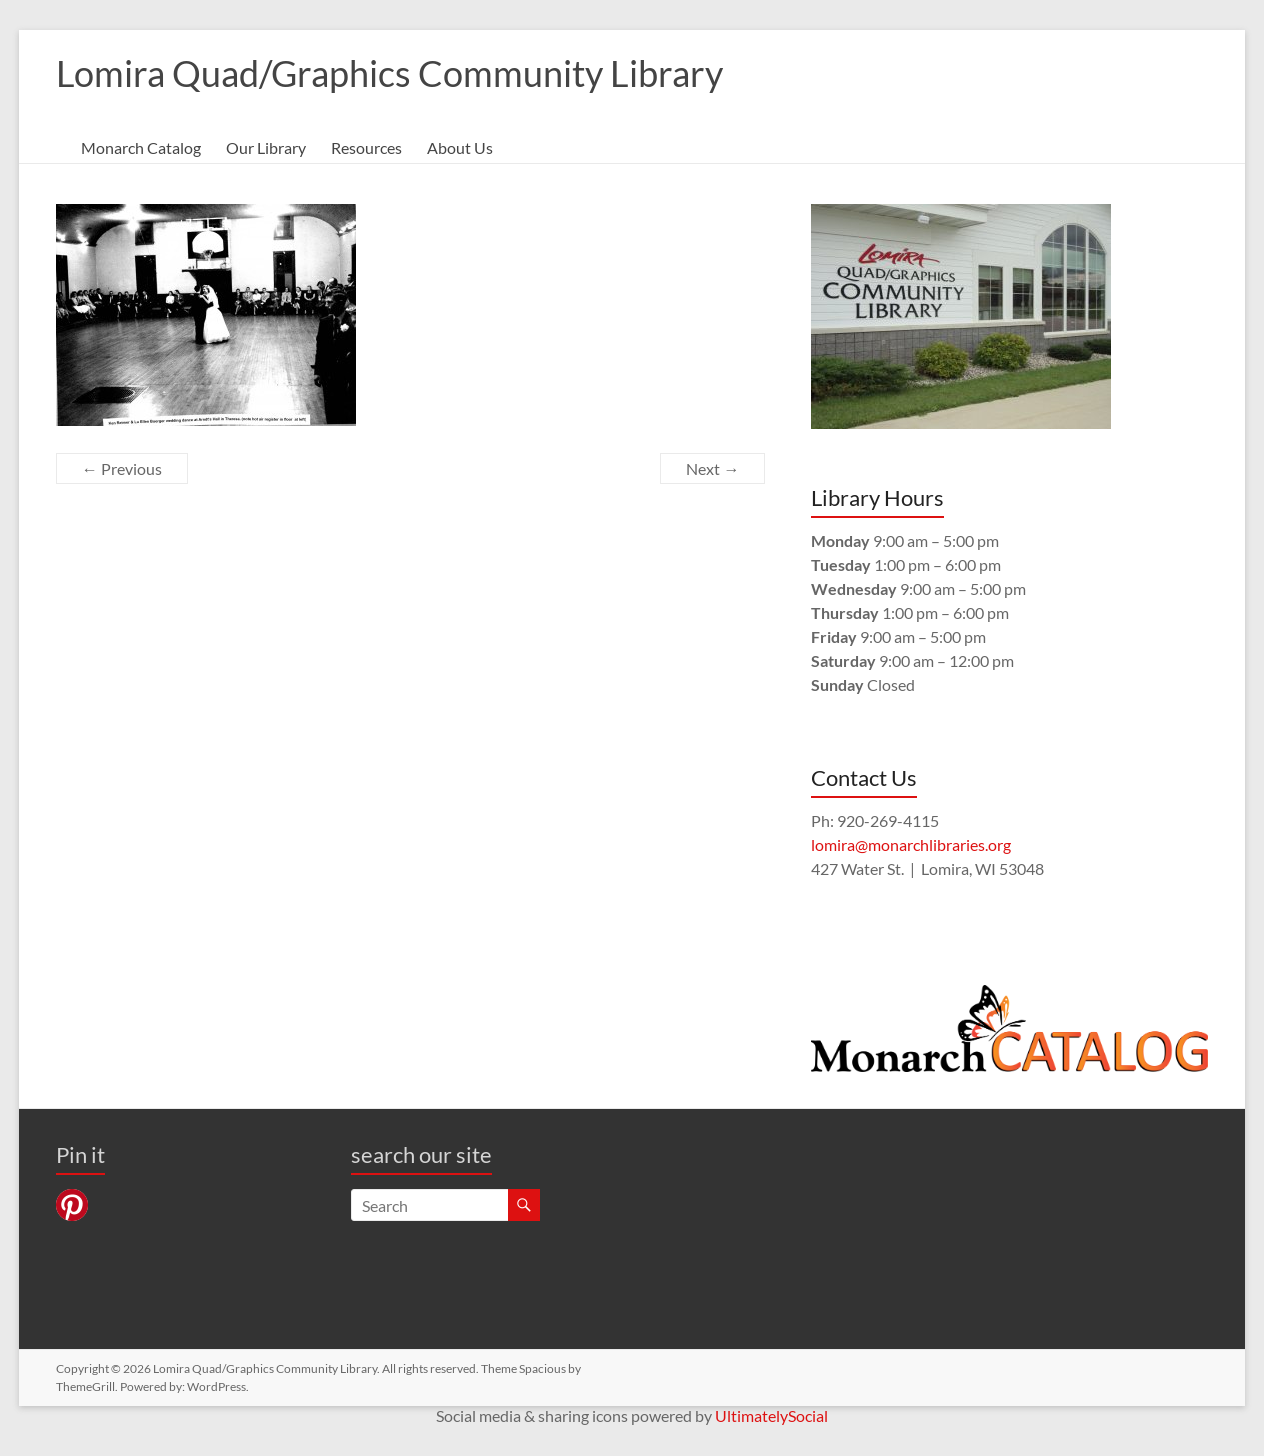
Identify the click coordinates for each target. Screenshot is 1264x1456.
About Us (460, 147)
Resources (366, 147)
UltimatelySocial (771, 1415)
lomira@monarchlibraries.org (911, 844)
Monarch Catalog (141, 147)
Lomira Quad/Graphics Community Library (389, 73)
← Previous (122, 468)
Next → (712, 468)
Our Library (266, 147)
